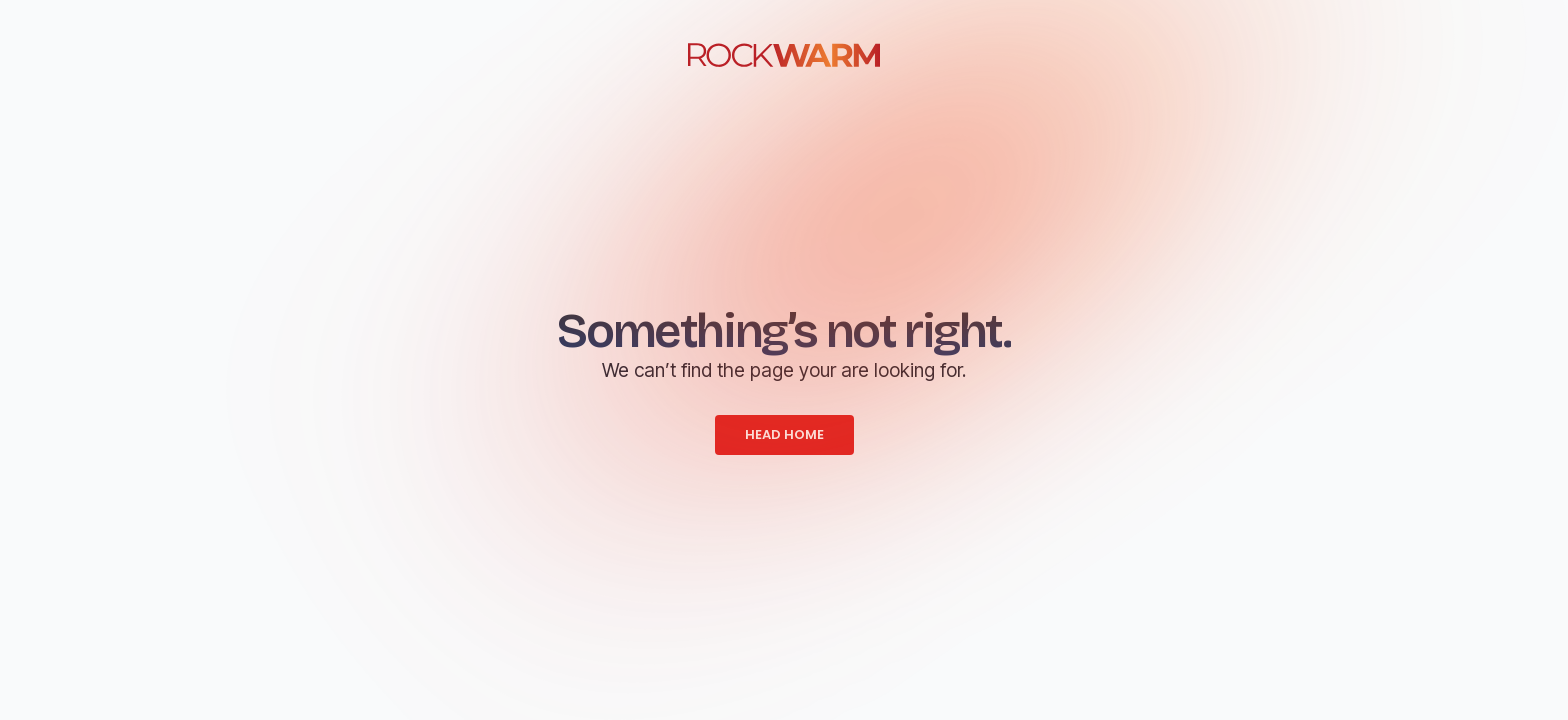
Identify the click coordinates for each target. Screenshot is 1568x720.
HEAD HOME (784, 434)
